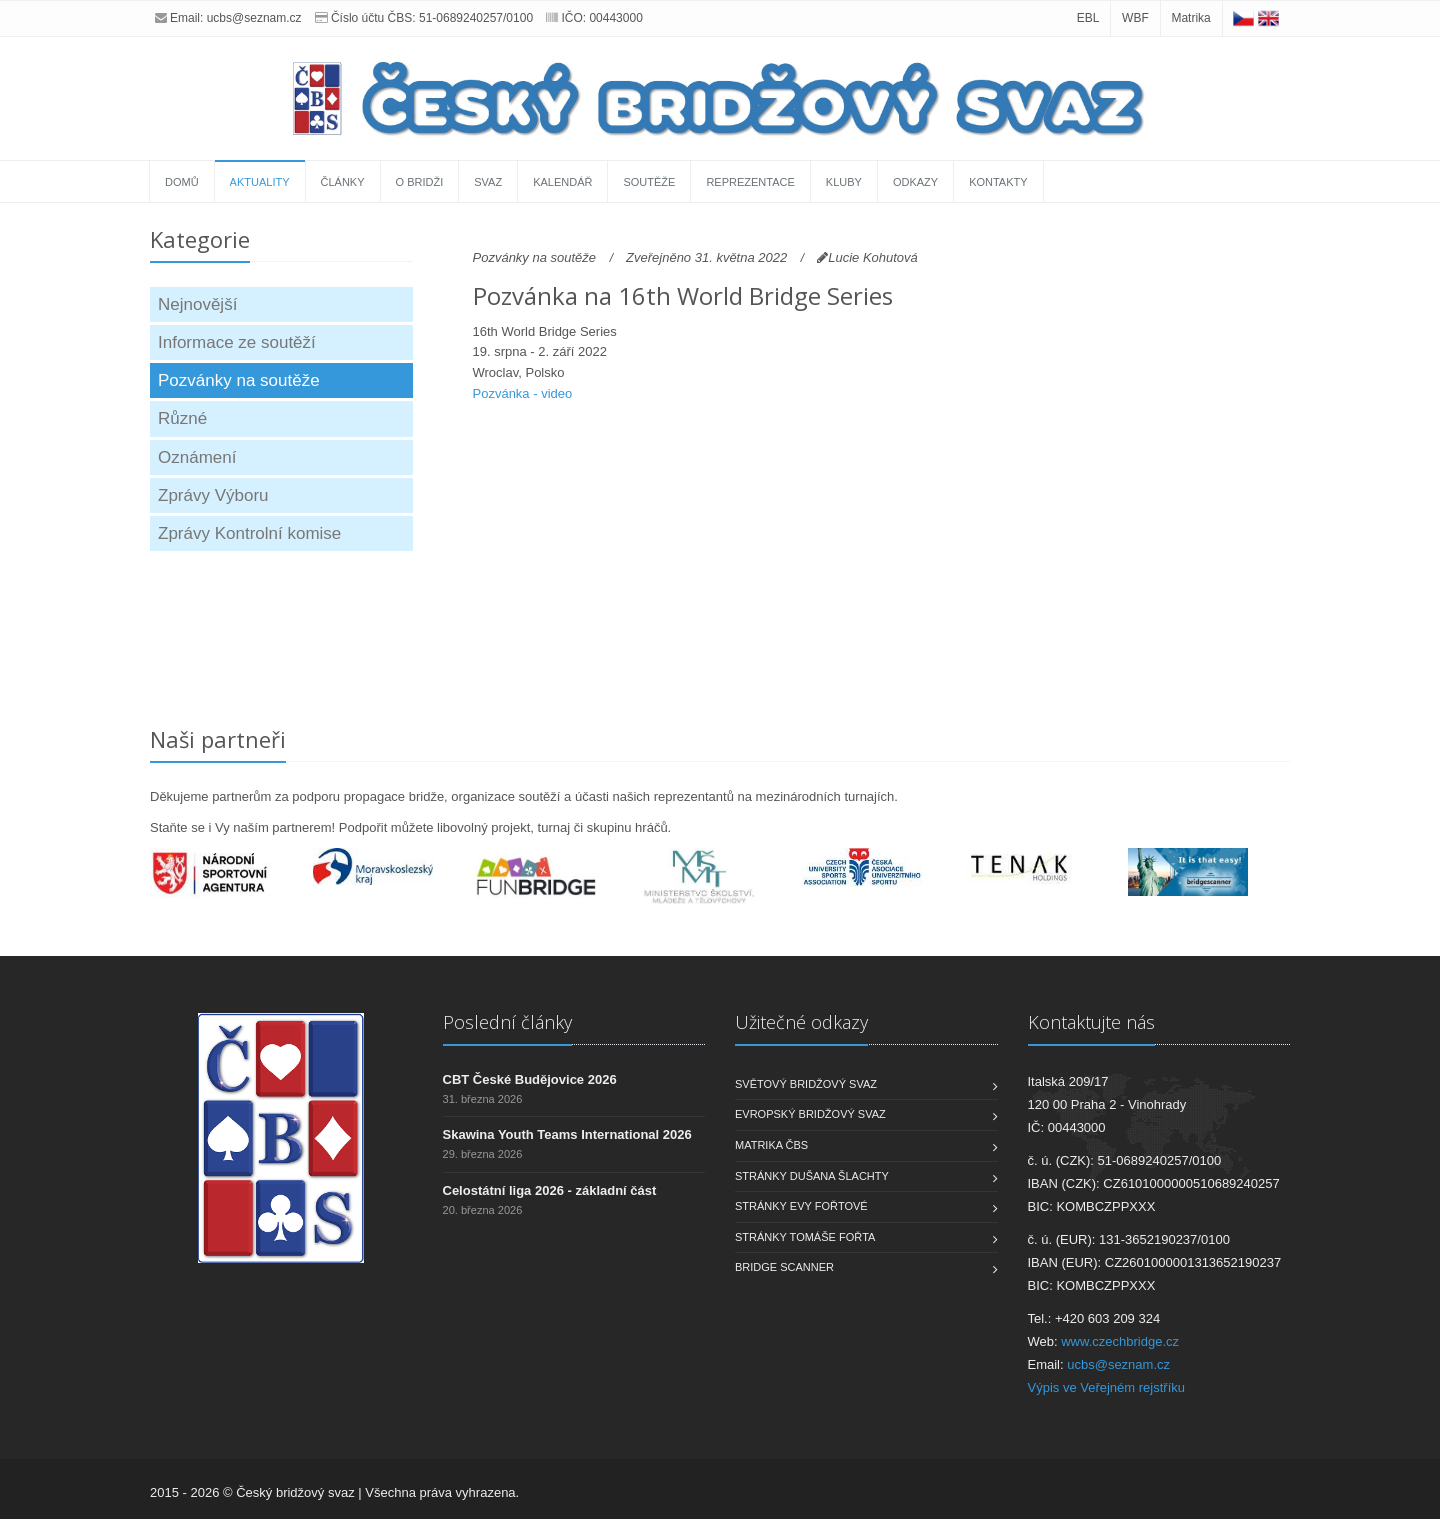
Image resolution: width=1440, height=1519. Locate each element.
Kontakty (998, 182)
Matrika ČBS (771, 1145)
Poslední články (507, 1022)
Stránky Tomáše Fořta (805, 1237)
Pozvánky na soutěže (239, 380)
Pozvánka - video (523, 393)
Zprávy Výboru (213, 495)
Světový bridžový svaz (806, 1084)
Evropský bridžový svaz (810, 1114)
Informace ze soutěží (237, 342)
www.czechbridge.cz (1120, 1341)
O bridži (420, 182)
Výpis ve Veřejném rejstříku (1107, 1387)
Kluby (844, 182)
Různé (182, 418)
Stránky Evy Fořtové (801, 1206)
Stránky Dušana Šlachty (812, 1176)
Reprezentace (750, 182)
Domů (182, 182)
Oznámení (197, 457)
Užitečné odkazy (801, 1022)
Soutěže (649, 182)
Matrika (1190, 18)
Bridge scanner (784, 1267)
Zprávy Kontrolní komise (249, 533)
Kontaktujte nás (1091, 1022)
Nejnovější (197, 304)
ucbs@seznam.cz (254, 18)
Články (343, 182)
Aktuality (260, 182)
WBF (1135, 18)
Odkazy (915, 182)
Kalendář (562, 182)
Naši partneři (218, 739)
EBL (1088, 18)
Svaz (488, 182)
